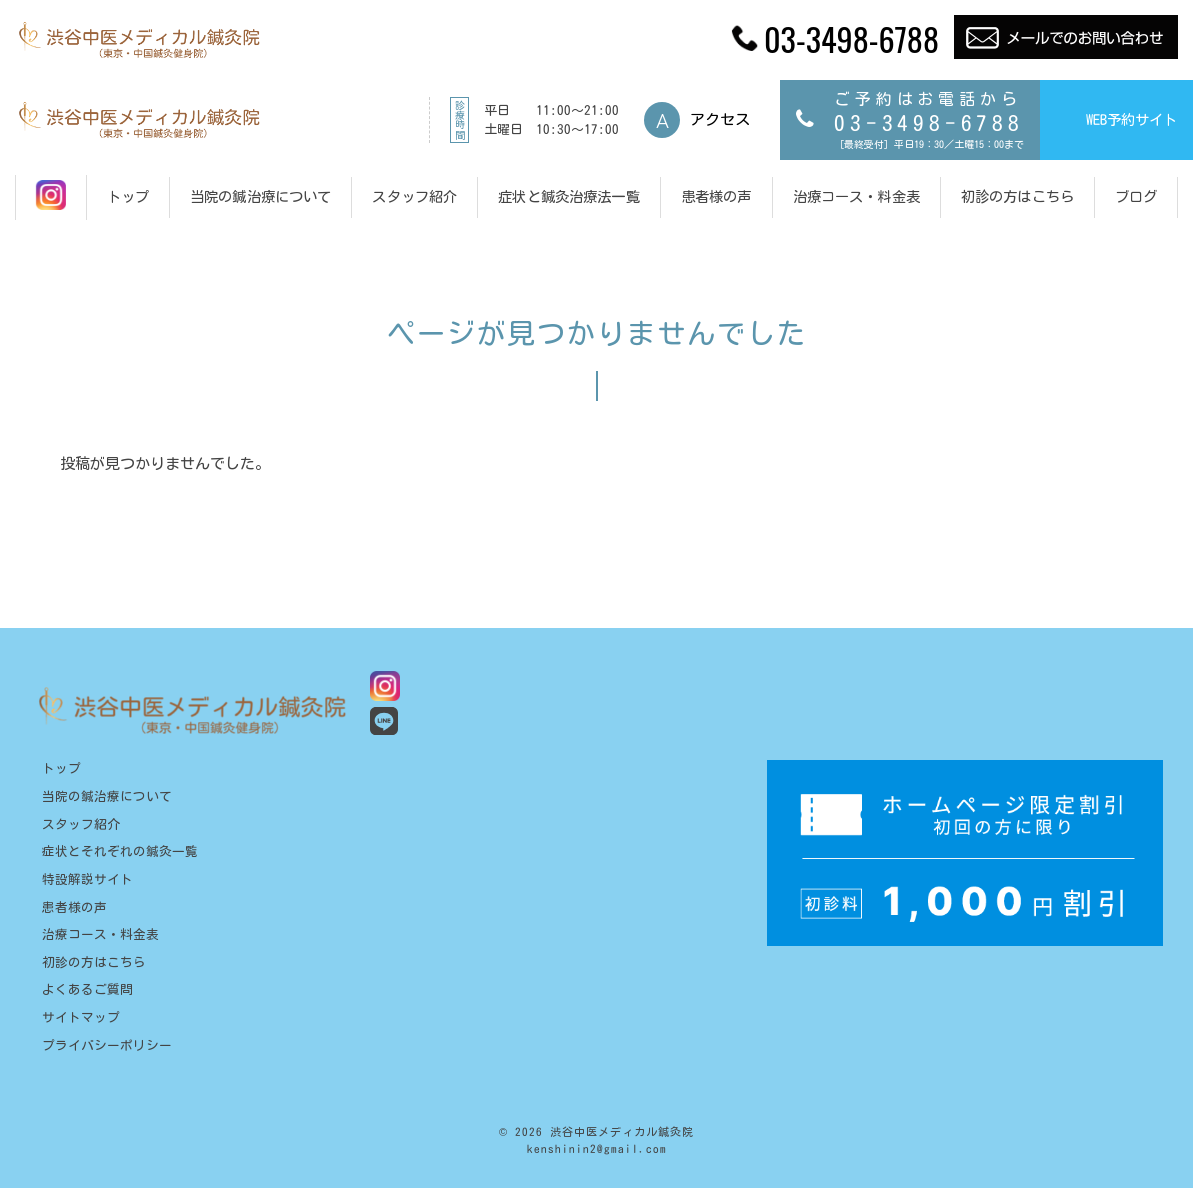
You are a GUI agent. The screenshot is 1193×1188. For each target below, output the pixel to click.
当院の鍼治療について (107, 796)
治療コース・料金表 (100, 934)
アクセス (720, 119)
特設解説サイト (87, 879)
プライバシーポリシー (107, 1045)
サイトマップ (81, 1017)
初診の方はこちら (94, 962)
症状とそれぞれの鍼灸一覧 (120, 851)
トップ (61, 768)
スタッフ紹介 (81, 824)
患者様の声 (74, 907)
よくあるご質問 (87, 989)
